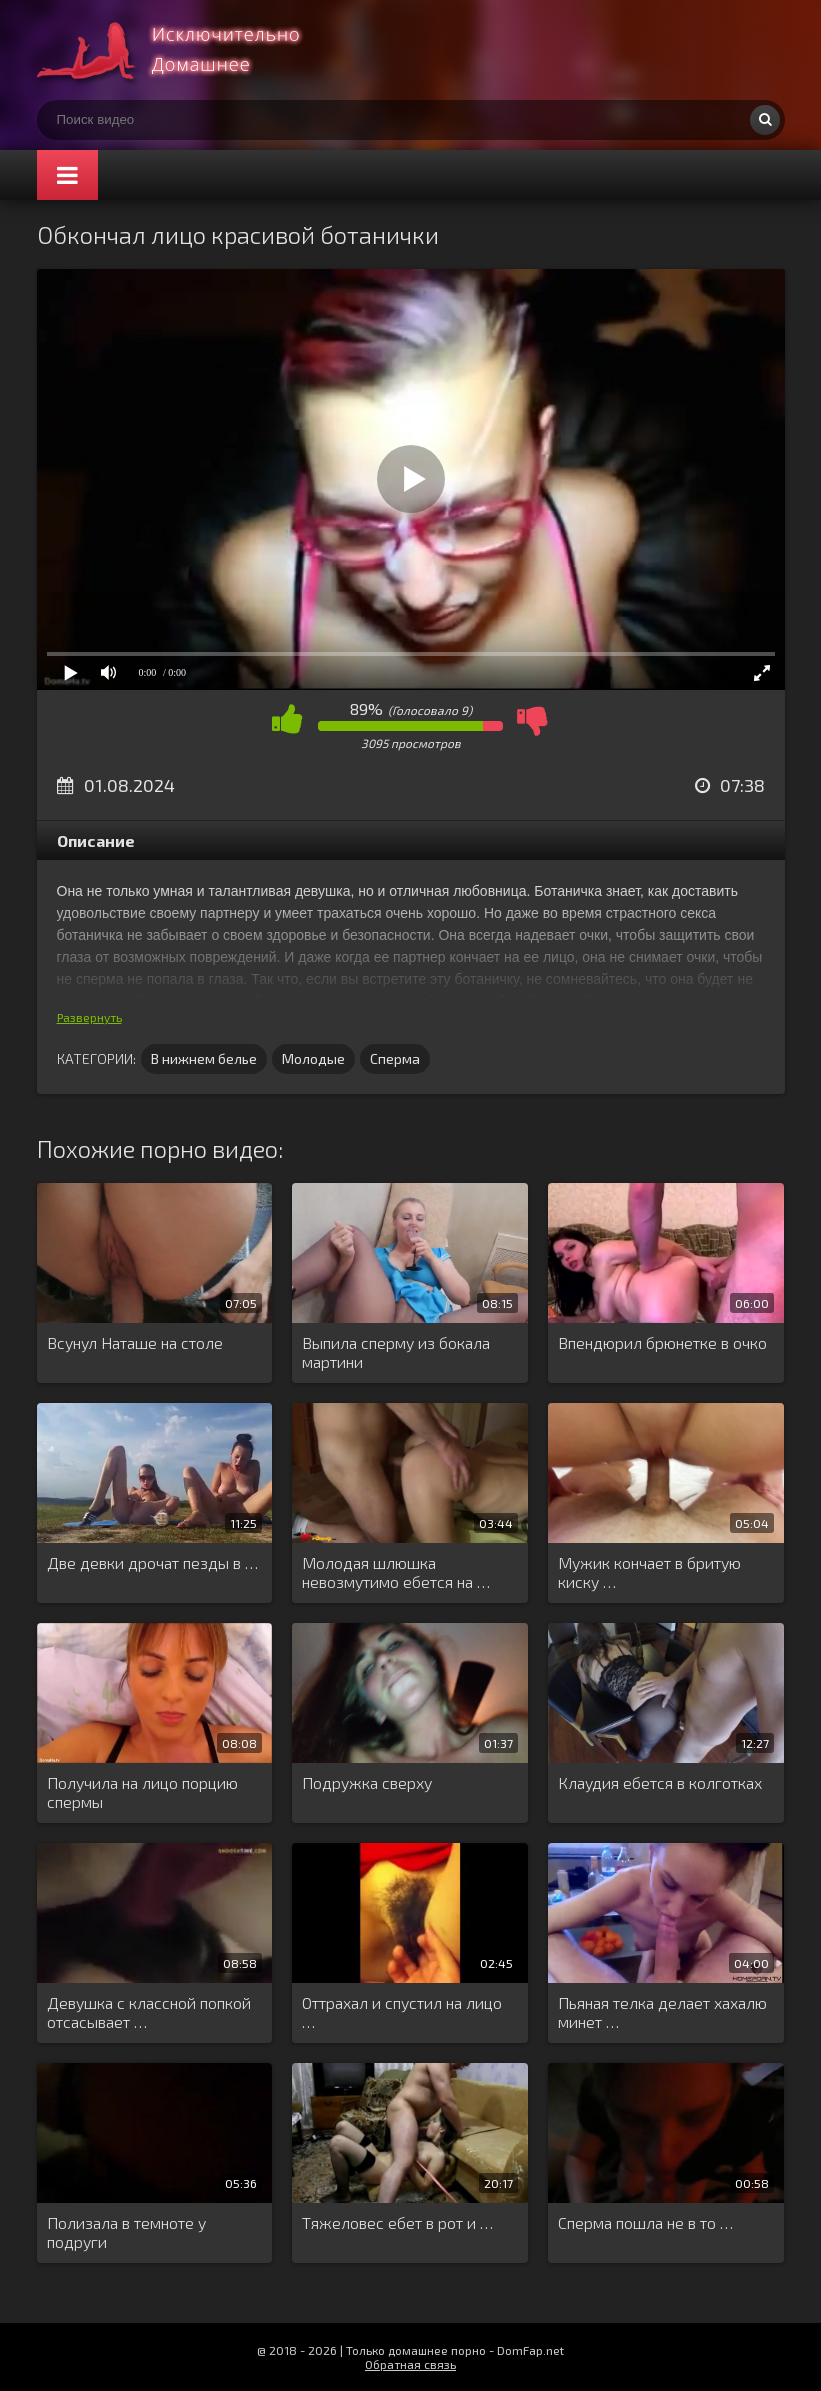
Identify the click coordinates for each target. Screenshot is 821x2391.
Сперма (395, 1058)
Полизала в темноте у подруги (126, 2232)
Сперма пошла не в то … (645, 2222)
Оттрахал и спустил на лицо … (402, 2012)
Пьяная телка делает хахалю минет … (662, 2012)
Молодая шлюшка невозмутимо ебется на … (396, 1572)
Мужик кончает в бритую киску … (649, 1572)
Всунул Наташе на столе (135, 1342)
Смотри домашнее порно (187, 50)
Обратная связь (410, 2364)
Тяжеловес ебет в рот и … (397, 2222)
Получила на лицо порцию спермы (142, 1792)
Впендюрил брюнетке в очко (662, 1342)
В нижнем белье (204, 1058)
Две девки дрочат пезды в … (152, 1562)
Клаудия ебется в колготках (660, 1782)
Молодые (313, 1058)
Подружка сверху (367, 1782)
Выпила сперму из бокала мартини (396, 1352)
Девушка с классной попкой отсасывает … (149, 2012)
